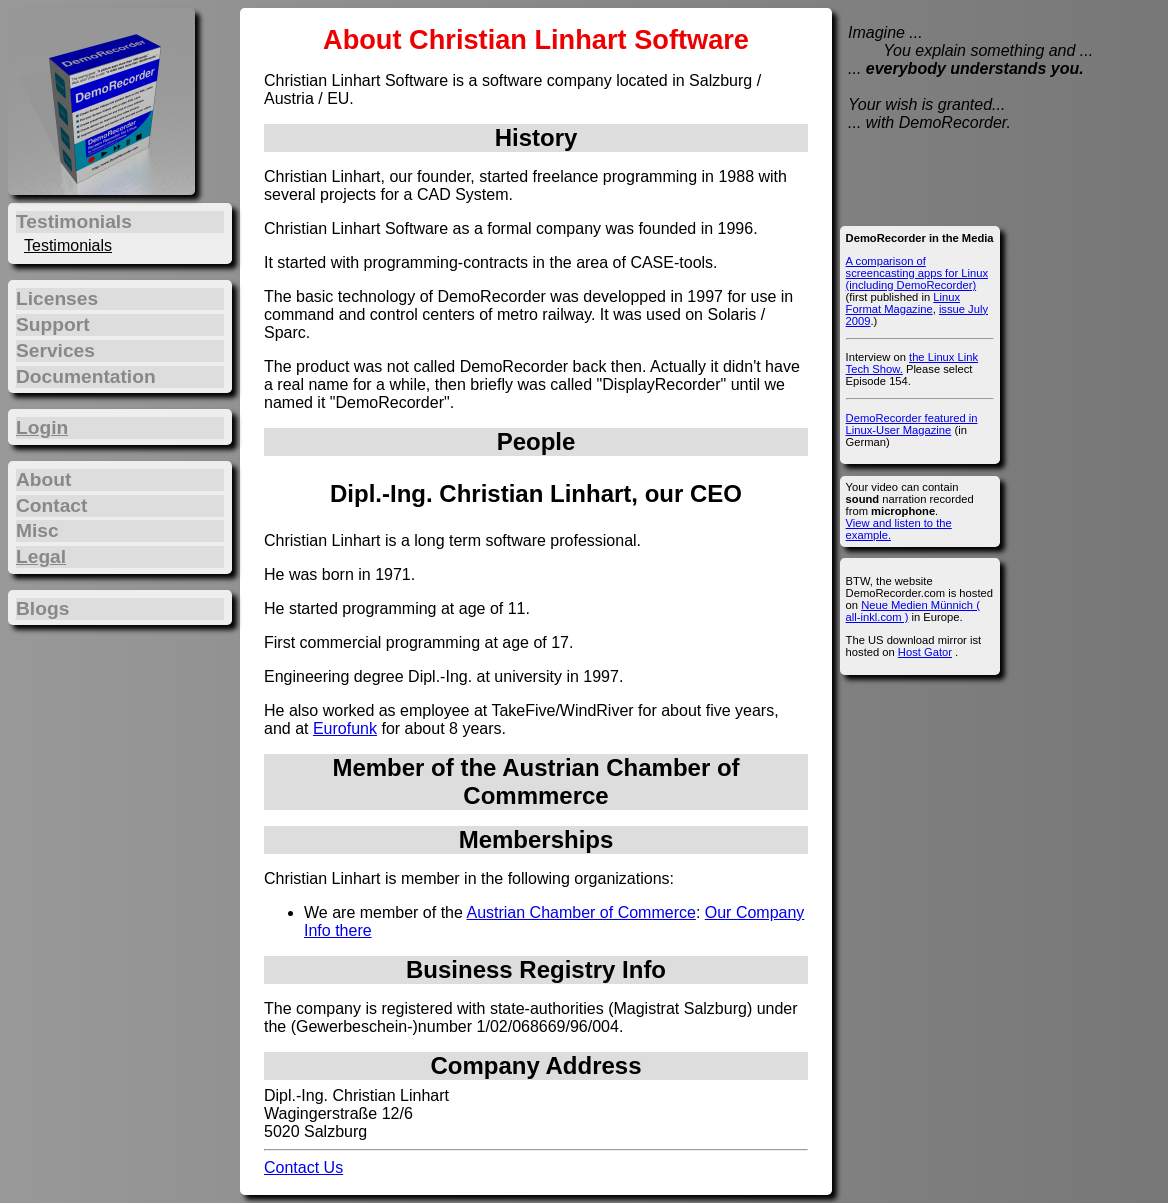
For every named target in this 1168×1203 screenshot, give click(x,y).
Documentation (86, 376)
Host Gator (925, 652)
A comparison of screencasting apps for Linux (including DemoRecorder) (917, 273)
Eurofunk (345, 728)
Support (53, 324)
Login (42, 427)
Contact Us (303, 1167)
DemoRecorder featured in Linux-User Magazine (912, 424)
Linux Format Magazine (903, 303)
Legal (41, 556)
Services (55, 350)
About (43, 479)
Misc (37, 530)
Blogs (42, 608)
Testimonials (68, 245)
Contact (51, 505)
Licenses (57, 298)
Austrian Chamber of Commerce (580, 912)
